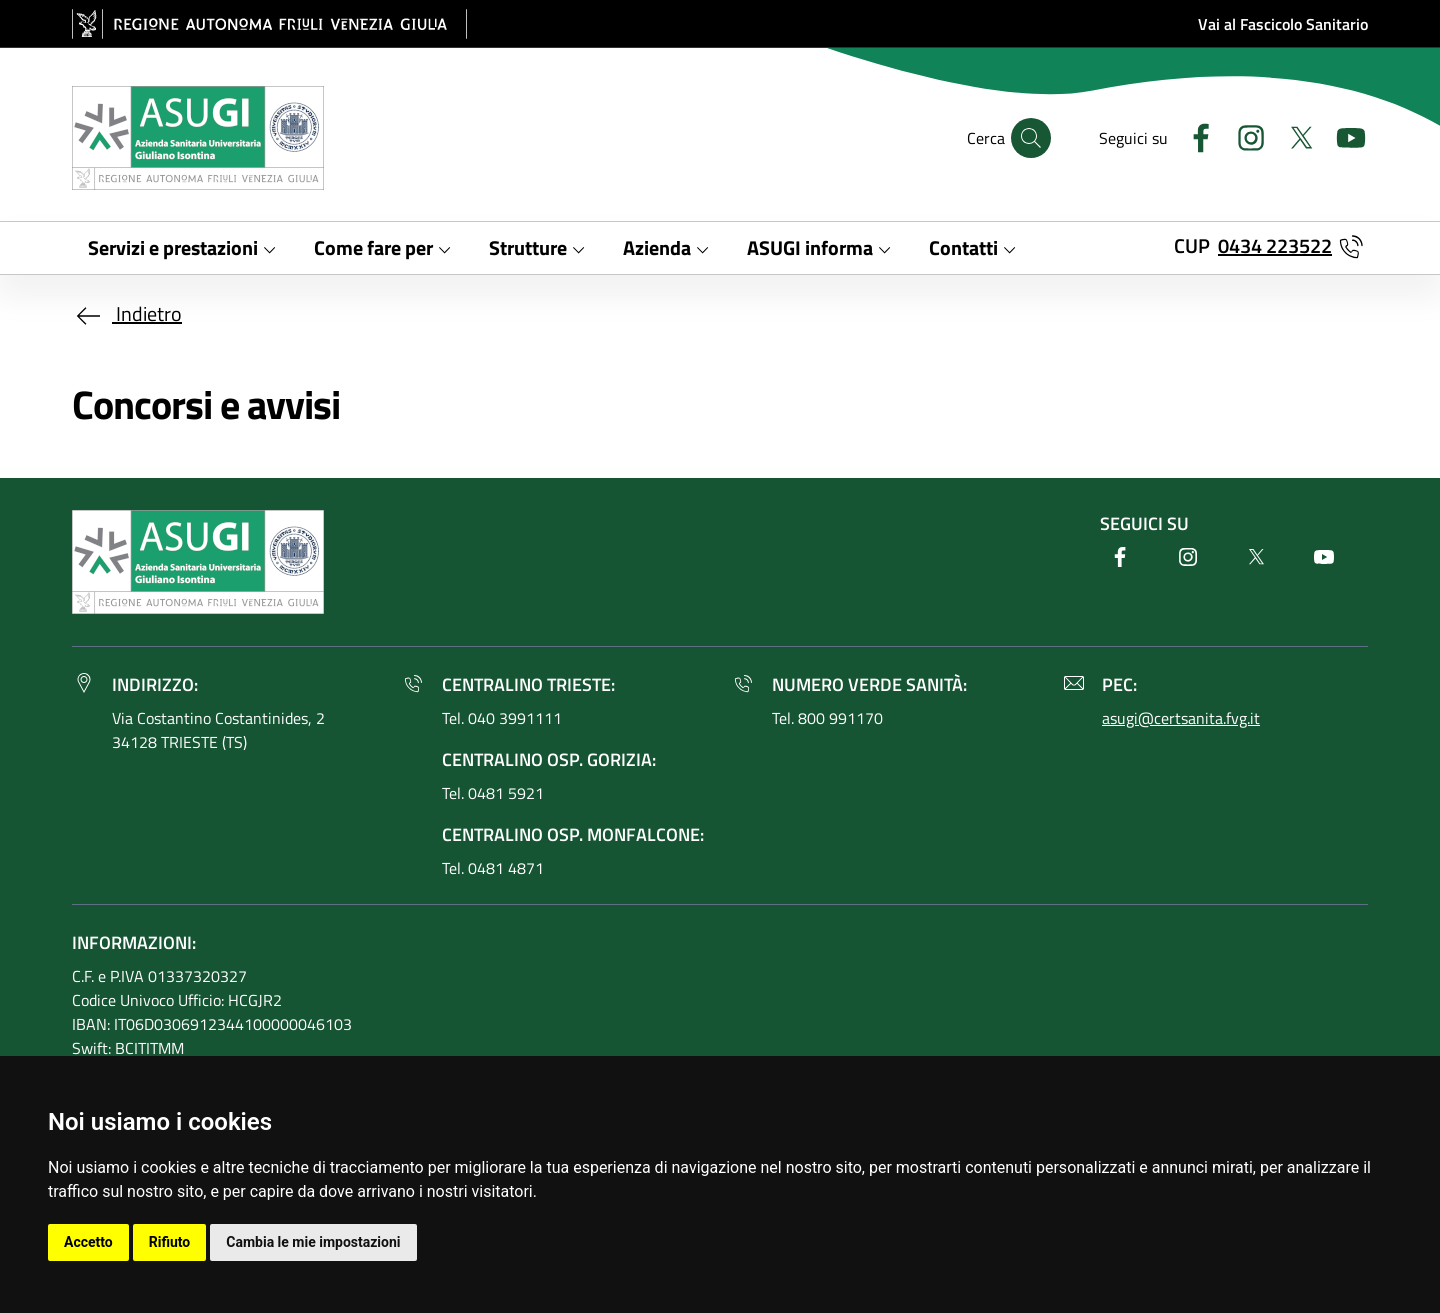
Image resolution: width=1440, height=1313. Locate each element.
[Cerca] (1031, 138)
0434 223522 (1275, 245)
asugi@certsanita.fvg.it (1181, 718)
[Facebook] (1193, 135)
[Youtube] (1343, 135)
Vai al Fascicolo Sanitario (1283, 24)
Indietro (127, 313)
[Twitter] (1293, 135)
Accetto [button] (88, 1242)
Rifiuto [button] (170, 1242)
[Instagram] (1243, 135)
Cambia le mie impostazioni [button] (313, 1242)
